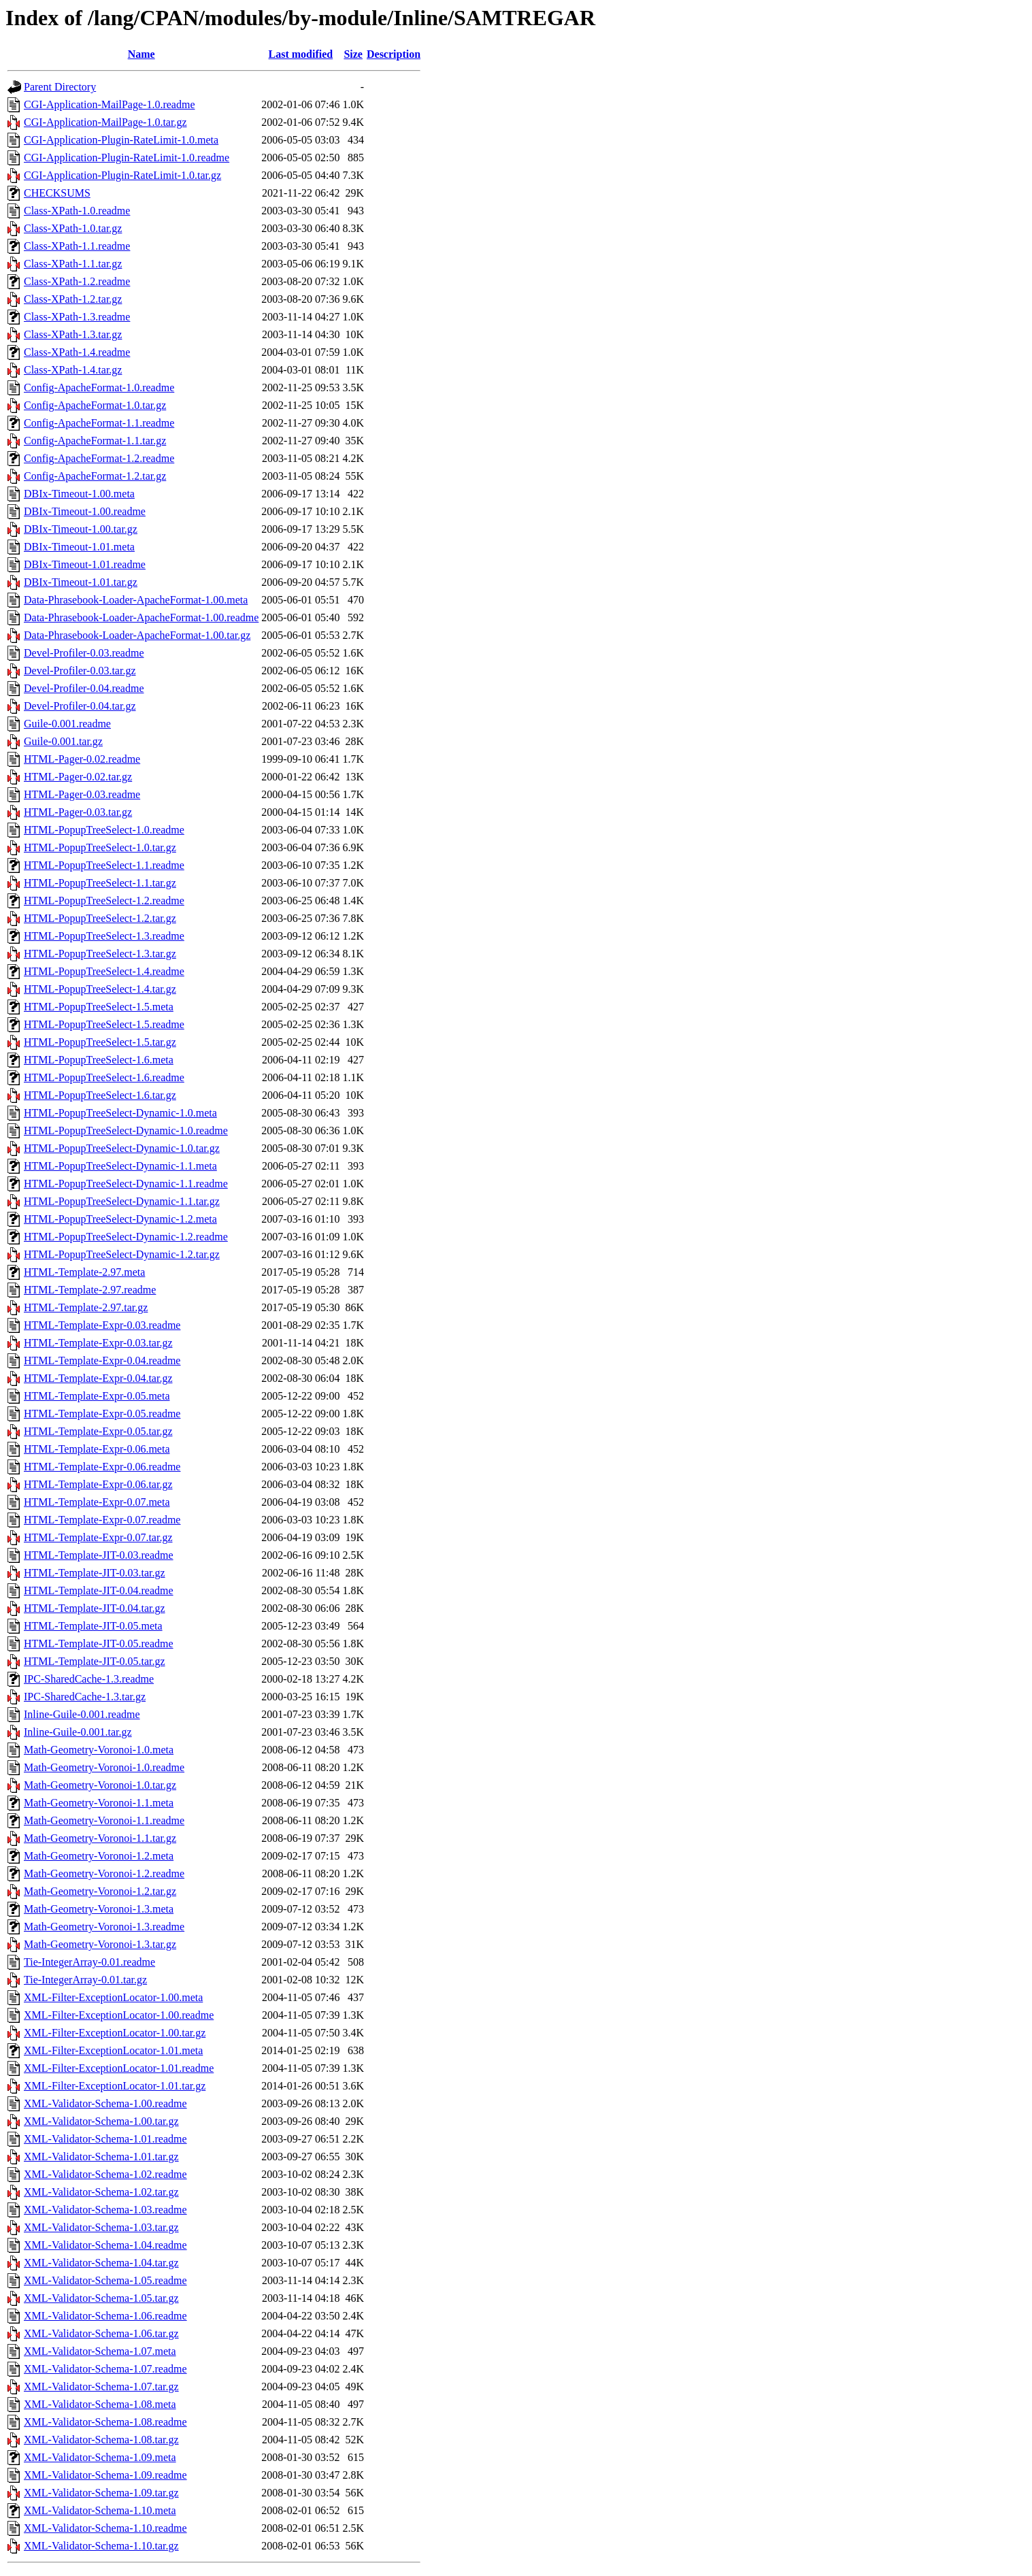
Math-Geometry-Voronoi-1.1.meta (98, 1803)
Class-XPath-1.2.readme (77, 281)
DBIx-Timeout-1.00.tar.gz (80, 529)
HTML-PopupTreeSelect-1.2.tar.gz (100, 918)
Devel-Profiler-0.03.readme (84, 653)
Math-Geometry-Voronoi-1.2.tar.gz (100, 1891)
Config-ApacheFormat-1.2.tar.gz (95, 476)
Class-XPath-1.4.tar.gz (73, 370)
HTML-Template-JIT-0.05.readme (98, 1643)
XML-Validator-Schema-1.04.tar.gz (101, 2262)
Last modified (301, 54)
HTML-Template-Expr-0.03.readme (102, 1325)
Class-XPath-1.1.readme (77, 246)
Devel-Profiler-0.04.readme (84, 688)
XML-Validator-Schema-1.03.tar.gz (101, 2227)
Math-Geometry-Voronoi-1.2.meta (98, 1856)
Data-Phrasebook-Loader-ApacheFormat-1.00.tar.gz (137, 635)
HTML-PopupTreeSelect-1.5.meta (98, 1006)
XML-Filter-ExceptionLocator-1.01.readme (119, 2068)
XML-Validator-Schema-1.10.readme (105, 2528)
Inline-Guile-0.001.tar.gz (78, 1732)
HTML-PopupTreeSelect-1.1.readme (104, 865)
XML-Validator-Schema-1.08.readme (105, 2422)
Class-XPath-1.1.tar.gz (73, 263)
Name (141, 54)
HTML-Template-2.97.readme (90, 1289)
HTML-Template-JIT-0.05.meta (93, 1626)
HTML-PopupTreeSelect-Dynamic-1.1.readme (126, 1183)
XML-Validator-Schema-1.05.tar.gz (101, 2298)
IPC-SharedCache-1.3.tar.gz (85, 1696)
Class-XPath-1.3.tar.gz (73, 334)
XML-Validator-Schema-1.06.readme (105, 2316)
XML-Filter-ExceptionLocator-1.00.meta (113, 1997)
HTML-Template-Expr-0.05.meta (96, 1396)
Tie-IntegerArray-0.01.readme (89, 1962)
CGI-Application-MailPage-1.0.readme (109, 104)
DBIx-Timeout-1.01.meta (79, 546)
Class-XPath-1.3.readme (77, 317)
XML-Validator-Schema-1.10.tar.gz (101, 2546)
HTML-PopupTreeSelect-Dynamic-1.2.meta (120, 1219)
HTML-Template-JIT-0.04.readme (98, 1590)
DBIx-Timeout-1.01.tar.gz (80, 582)
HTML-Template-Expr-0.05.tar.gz (98, 1431)
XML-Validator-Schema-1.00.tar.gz (101, 2121)
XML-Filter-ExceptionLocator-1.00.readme (119, 2015)
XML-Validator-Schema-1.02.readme (105, 2174)
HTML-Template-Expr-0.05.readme (102, 1413)
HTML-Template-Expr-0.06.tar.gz (98, 1484)
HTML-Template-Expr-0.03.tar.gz (98, 1343)
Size (353, 54)
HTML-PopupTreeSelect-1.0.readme (104, 830)
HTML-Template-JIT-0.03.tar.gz (94, 1573)
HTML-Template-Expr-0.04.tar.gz (98, 1378)
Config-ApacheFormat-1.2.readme (99, 458)
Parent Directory (60, 87)
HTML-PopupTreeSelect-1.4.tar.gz (100, 989)
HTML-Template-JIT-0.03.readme (98, 1555)
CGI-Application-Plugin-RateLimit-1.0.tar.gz (122, 175)
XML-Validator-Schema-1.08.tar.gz (101, 2439)
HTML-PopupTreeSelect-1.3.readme (104, 936)
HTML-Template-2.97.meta (84, 1272)
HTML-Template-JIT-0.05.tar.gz (94, 1661)
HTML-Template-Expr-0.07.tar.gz (98, 1537)
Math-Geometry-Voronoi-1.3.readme (104, 1926)
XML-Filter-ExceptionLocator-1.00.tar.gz (114, 2032)
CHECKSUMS (57, 193)
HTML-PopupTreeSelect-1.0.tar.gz (100, 847)
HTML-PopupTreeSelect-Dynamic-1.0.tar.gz (122, 1148)
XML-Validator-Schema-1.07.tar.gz (101, 2386)
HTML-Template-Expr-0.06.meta (96, 1449)
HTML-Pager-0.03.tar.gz (78, 812)
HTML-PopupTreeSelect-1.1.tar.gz (100, 883)
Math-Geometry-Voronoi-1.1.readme (104, 1820)
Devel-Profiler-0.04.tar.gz (80, 706)
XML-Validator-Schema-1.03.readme (105, 2209)
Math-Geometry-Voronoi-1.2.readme (104, 1873)
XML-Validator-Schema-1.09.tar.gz (101, 2492)
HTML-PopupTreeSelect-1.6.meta (98, 1060)
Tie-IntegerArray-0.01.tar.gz (85, 1979)
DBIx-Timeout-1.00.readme (85, 511)
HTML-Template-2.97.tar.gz (86, 1307)
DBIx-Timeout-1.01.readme (85, 564)
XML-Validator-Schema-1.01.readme (105, 2139)
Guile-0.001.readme (67, 723)
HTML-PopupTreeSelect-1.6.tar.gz (100, 1095)
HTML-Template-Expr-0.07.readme (102, 1519)
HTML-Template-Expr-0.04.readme (102, 1360)
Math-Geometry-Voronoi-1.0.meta (98, 1749)
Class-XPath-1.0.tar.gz (73, 228)
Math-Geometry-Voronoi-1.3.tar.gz (100, 1944)
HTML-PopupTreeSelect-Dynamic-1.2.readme (126, 1236)
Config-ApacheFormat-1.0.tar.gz (95, 405)
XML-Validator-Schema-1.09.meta (100, 2457)
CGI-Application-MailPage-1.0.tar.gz (105, 122)
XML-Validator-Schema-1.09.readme (105, 2475)
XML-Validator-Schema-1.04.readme (105, 2245)
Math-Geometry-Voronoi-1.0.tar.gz (100, 1785)
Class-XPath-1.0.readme (77, 210)
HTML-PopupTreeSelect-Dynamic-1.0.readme (126, 1130)
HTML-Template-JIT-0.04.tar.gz (94, 1608)
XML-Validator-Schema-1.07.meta (100, 2351)
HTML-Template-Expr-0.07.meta (96, 1502)
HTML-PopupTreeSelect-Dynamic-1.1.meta (120, 1166)
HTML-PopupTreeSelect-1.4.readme (104, 971)
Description (393, 54)
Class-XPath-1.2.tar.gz (73, 299)
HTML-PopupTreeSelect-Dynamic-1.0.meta (120, 1113)
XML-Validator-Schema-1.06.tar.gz (101, 2333)
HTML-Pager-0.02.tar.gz (78, 776)
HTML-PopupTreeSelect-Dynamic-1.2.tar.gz (122, 1254)
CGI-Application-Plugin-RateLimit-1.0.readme (126, 157)
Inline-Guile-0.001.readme (82, 1714)
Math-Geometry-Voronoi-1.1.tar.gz (100, 1838)
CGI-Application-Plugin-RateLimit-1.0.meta (121, 140)
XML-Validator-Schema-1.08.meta (100, 2404)
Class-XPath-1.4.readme (77, 352)
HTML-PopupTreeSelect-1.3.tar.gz (100, 953)
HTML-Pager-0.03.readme (82, 794)
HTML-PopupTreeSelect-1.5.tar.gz (100, 1042)
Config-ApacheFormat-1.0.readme (99, 387)
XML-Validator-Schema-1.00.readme (105, 2103)
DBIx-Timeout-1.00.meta (79, 493)
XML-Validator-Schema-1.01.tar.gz (101, 2156)
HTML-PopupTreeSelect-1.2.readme (104, 900)
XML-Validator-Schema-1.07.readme (105, 2369)
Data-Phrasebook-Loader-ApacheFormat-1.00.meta (136, 600)
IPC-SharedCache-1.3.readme (89, 1679)
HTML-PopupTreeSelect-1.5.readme (104, 1024)
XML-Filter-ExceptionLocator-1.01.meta (113, 2050)
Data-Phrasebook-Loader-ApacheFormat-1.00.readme (141, 617)
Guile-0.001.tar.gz (63, 741)
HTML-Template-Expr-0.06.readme (102, 1466)
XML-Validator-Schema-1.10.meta (100, 2510)
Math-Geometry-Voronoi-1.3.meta (98, 1909)
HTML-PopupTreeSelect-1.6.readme (104, 1077)
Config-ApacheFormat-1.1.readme (99, 423)
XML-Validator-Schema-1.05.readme (105, 2280)
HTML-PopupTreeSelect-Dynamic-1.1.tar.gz (122, 1201)
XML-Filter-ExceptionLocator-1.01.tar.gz (114, 2086)
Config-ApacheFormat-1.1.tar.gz (95, 440)
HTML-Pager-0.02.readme (82, 759)
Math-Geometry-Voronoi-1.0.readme (104, 1767)
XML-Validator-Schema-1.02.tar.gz (101, 2192)
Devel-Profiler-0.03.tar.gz (80, 670)
